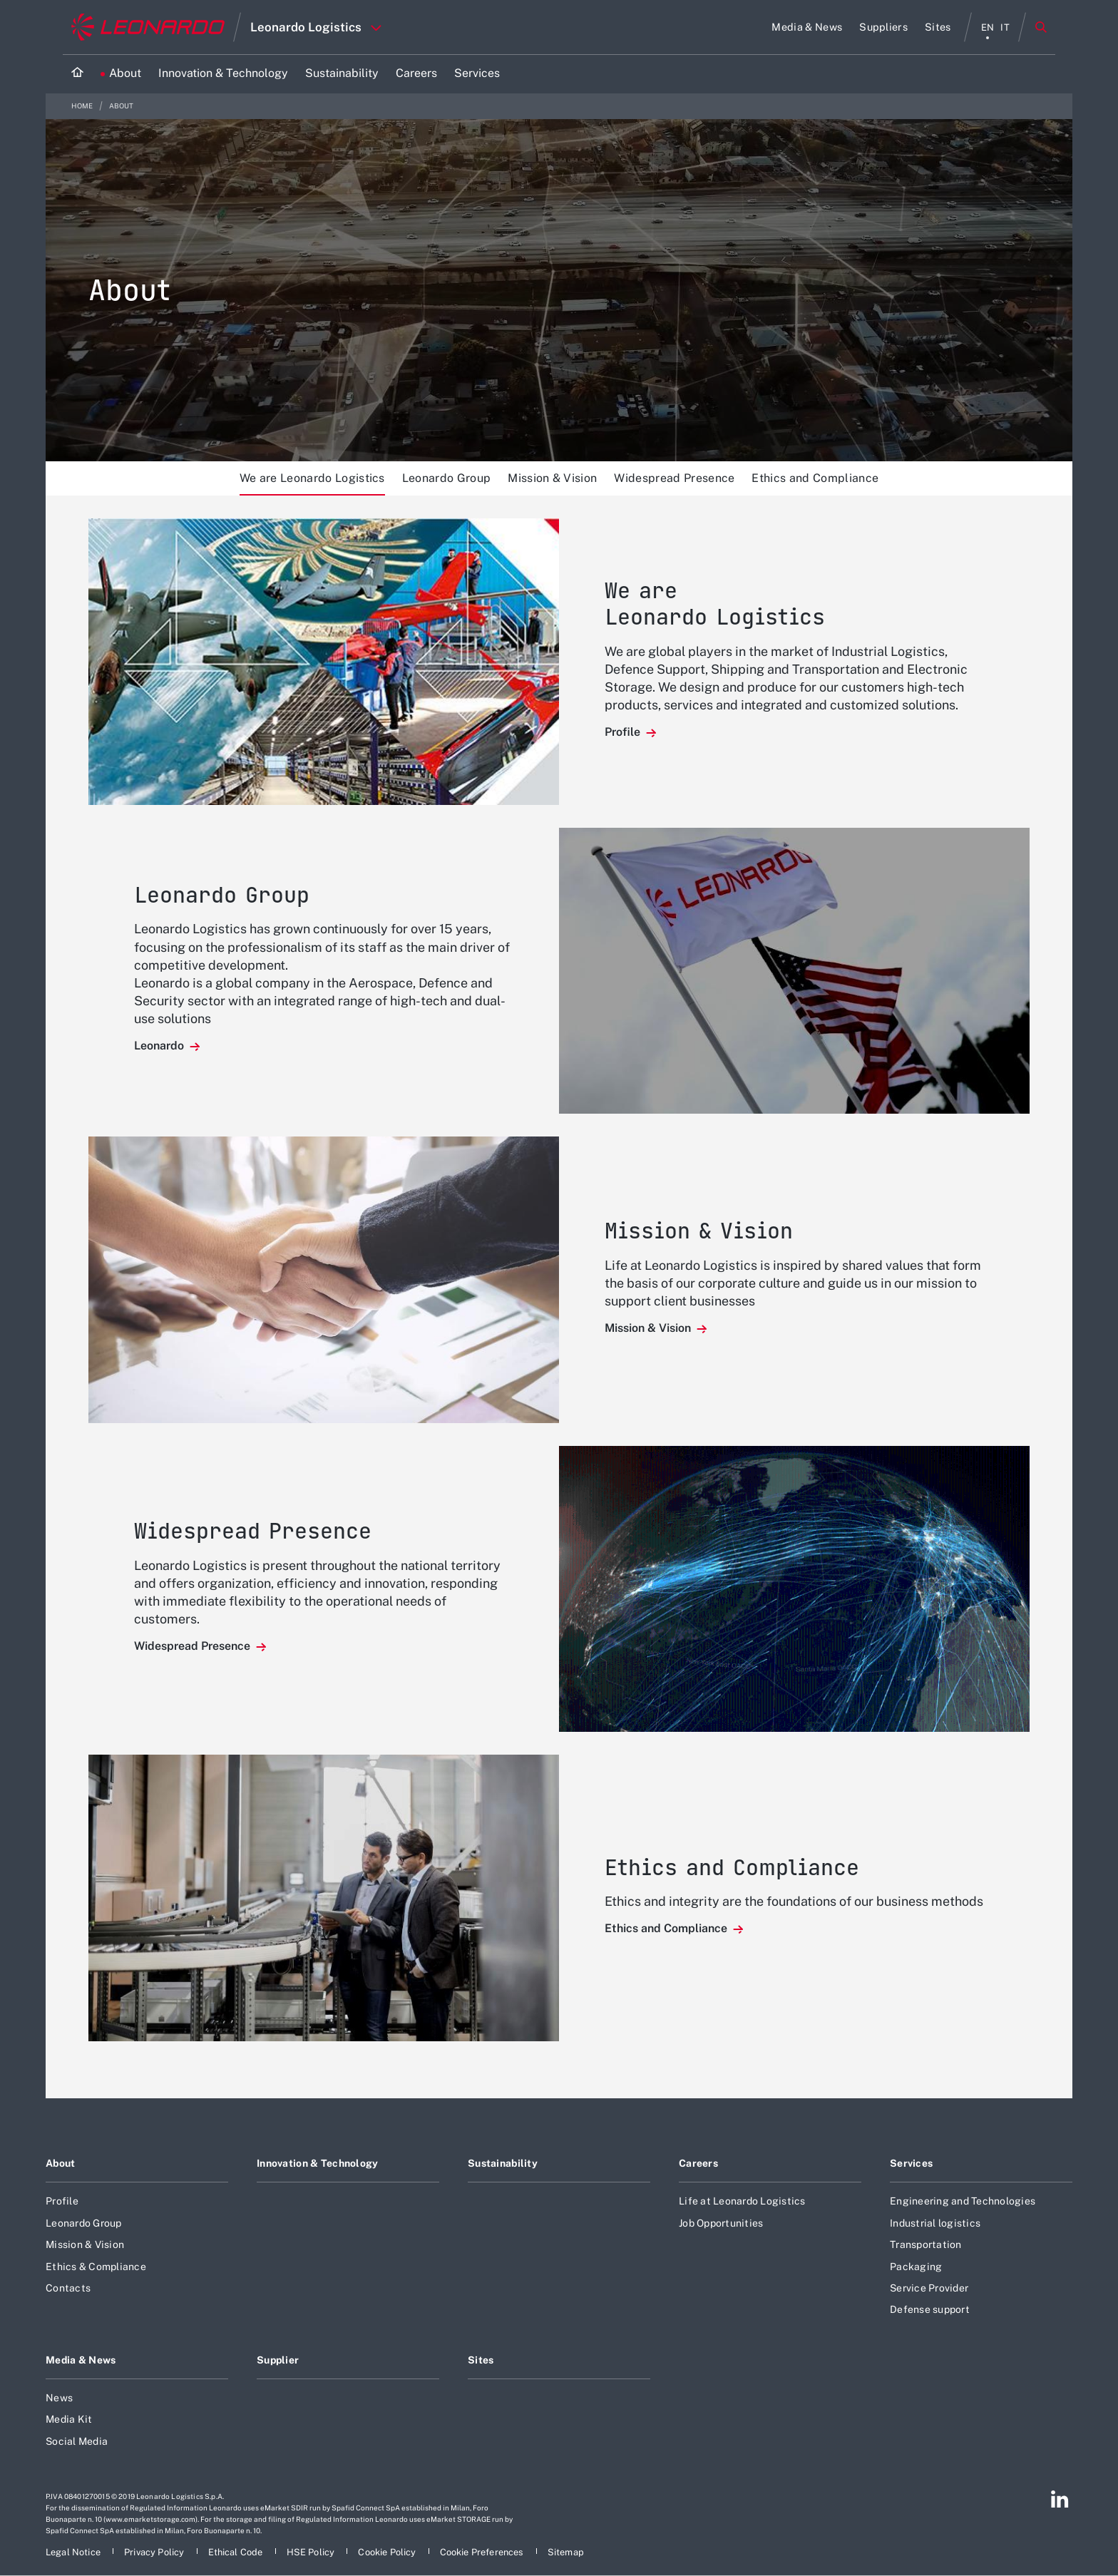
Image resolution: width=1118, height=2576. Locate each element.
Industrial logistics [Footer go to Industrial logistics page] (935, 2223)
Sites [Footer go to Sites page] (480, 2360)
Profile (624, 732)
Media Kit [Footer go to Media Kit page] (69, 2419)
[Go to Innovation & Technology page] (223, 74)
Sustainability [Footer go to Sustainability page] (503, 2163)
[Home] (77, 74)
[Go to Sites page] (938, 27)
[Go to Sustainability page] (342, 74)
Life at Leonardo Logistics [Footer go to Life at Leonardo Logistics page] (742, 2201)
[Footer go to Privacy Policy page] (155, 2552)
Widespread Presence (674, 478)
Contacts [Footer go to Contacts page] (68, 2288)
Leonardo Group (446, 478)
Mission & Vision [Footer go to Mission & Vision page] (85, 2244)
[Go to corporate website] (148, 27)
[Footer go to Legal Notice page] (74, 2552)
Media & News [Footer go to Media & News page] (81, 2360)
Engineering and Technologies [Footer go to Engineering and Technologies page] (962, 2201)
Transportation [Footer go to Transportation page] (926, 2244)
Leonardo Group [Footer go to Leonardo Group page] (84, 2223)
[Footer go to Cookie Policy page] (388, 2552)
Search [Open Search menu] (1041, 27)
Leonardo (160, 1045)
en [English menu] (988, 27)
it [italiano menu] (1005, 27)
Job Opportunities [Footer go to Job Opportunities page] (721, 2223)
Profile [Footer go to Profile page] (62, 2201)
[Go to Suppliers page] (883, 27)
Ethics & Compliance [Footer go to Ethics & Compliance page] (96, 2266)
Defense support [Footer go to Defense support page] (930, 2309)
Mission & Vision (552, 478)
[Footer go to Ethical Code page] (236, 2552)
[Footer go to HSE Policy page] (312, 2552)
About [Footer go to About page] (60, 2163)
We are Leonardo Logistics (312, 478)
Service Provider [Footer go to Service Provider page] (929, 2288)
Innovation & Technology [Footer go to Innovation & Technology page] (318, 2163)
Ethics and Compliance (815, 478)
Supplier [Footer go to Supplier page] (278, 2360)
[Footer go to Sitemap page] (566, 2552)
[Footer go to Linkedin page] (1059, 2499)
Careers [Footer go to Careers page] (698, 2163)
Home (83, 106)
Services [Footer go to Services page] (911, 2163)
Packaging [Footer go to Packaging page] (916, 2266)
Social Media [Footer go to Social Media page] (77, 2441)
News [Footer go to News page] (59, 2397)
